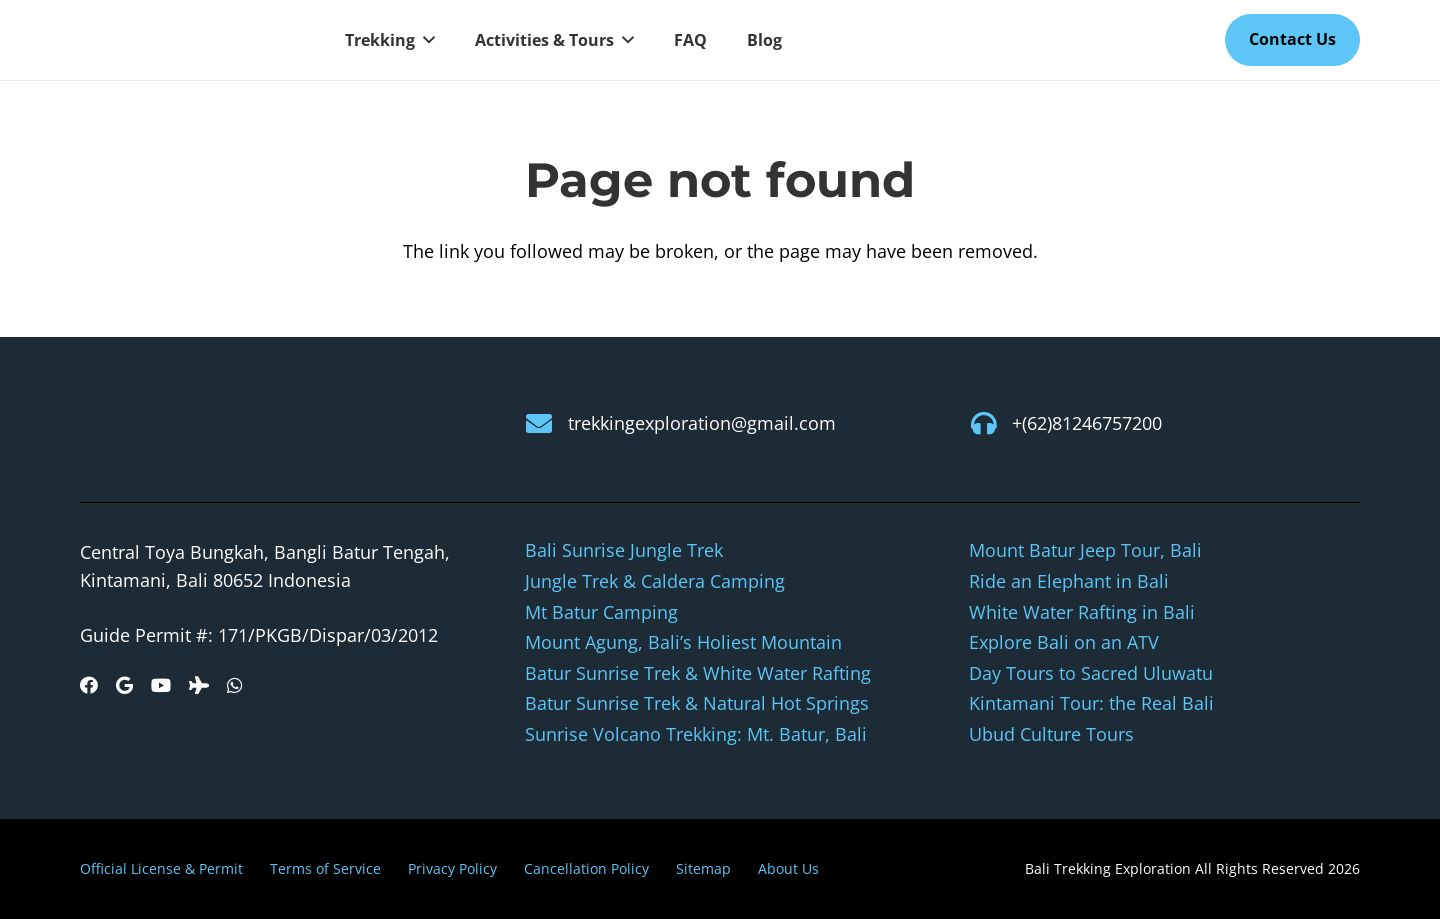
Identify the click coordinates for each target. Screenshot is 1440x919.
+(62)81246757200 (1087, 423)
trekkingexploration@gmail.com (702, 423)
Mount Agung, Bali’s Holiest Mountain (683, 642)
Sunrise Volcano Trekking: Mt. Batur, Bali (696, 734)
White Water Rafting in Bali (1082, 612)
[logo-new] (190, 40)
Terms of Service (325, 868)
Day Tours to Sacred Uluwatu (1091, 673)
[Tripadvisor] (199, 685)
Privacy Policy (452, 868)
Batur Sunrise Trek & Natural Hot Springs (697, 703)
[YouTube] (161, 685)
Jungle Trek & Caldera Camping (655, 581)
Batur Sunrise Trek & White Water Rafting (698, 673)
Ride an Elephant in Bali (1069, 581)
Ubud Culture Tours (1051, 734)
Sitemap (703, 868)
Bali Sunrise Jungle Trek (624, 550)
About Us (788, 868)
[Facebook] (89, 685)
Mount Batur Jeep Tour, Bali (1085, 550)
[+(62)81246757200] (990, 423)
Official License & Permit (161, 868)
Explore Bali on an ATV (1064, 642)
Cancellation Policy (586, 868)
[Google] (124, 685)
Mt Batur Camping (601, 612)
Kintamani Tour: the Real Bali (1091, 703)
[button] (425, 40)
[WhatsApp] (235, 685)
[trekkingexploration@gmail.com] (546, 423)
